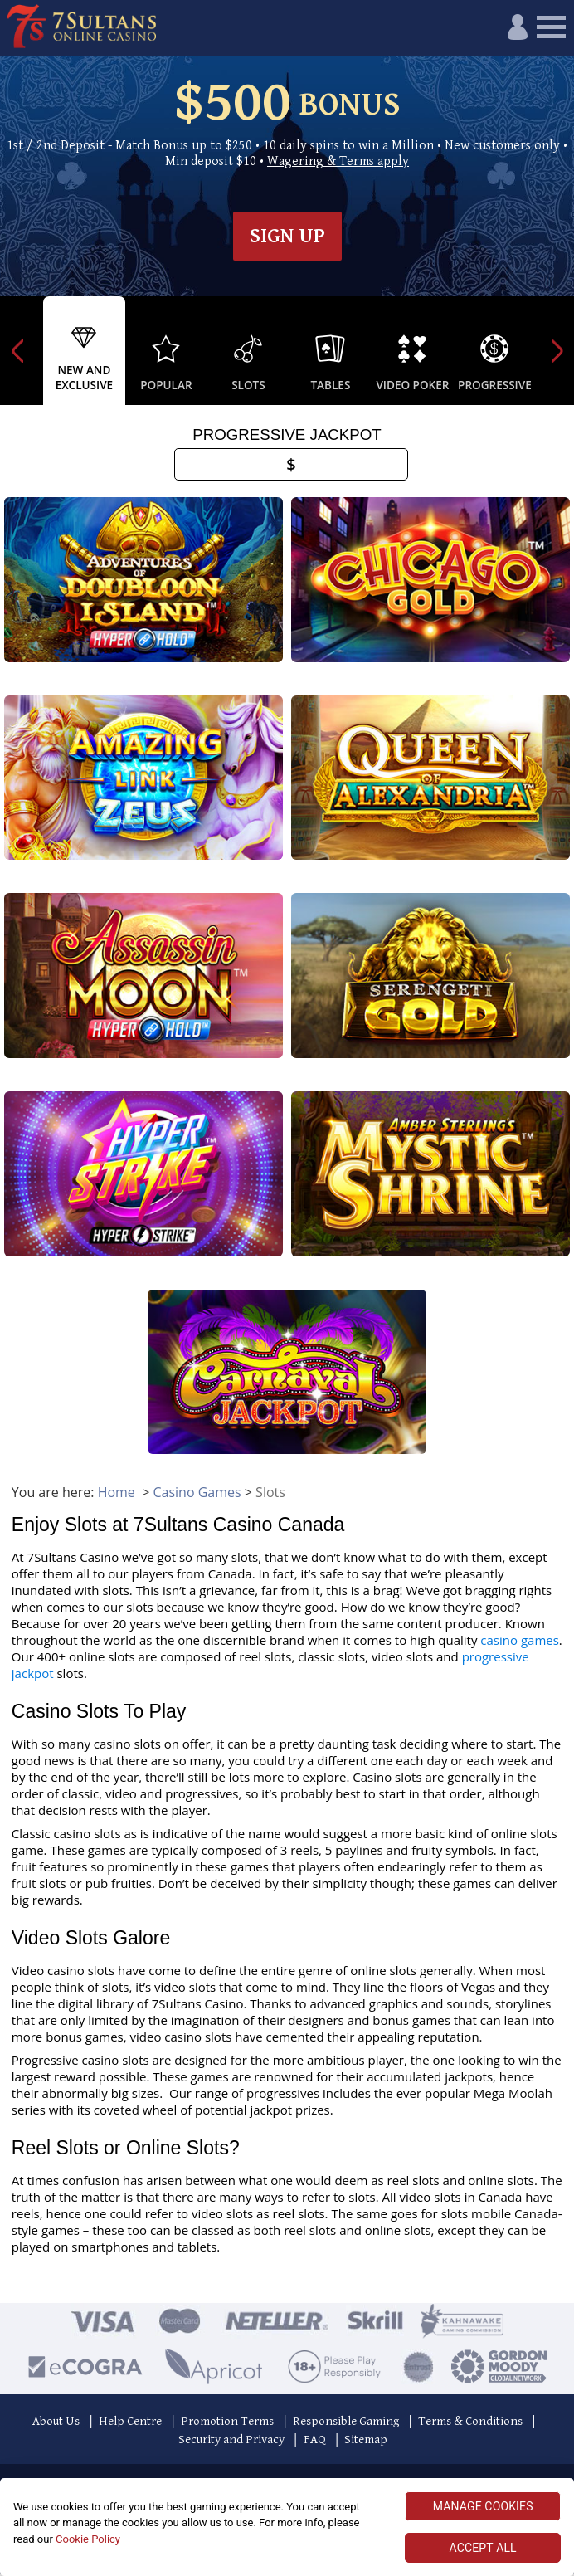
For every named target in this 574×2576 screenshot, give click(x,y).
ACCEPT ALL (483, 2547)
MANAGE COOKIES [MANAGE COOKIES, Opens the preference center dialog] (483, 2506)
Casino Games (197, 1494)
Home (116, 1494)
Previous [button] (16, 351)
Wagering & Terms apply (338, 161)
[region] (287, 2527)
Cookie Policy (88, 2539)
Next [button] (557, 351)
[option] (84, 351)
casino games (519, 1641)
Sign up (287, 236)
